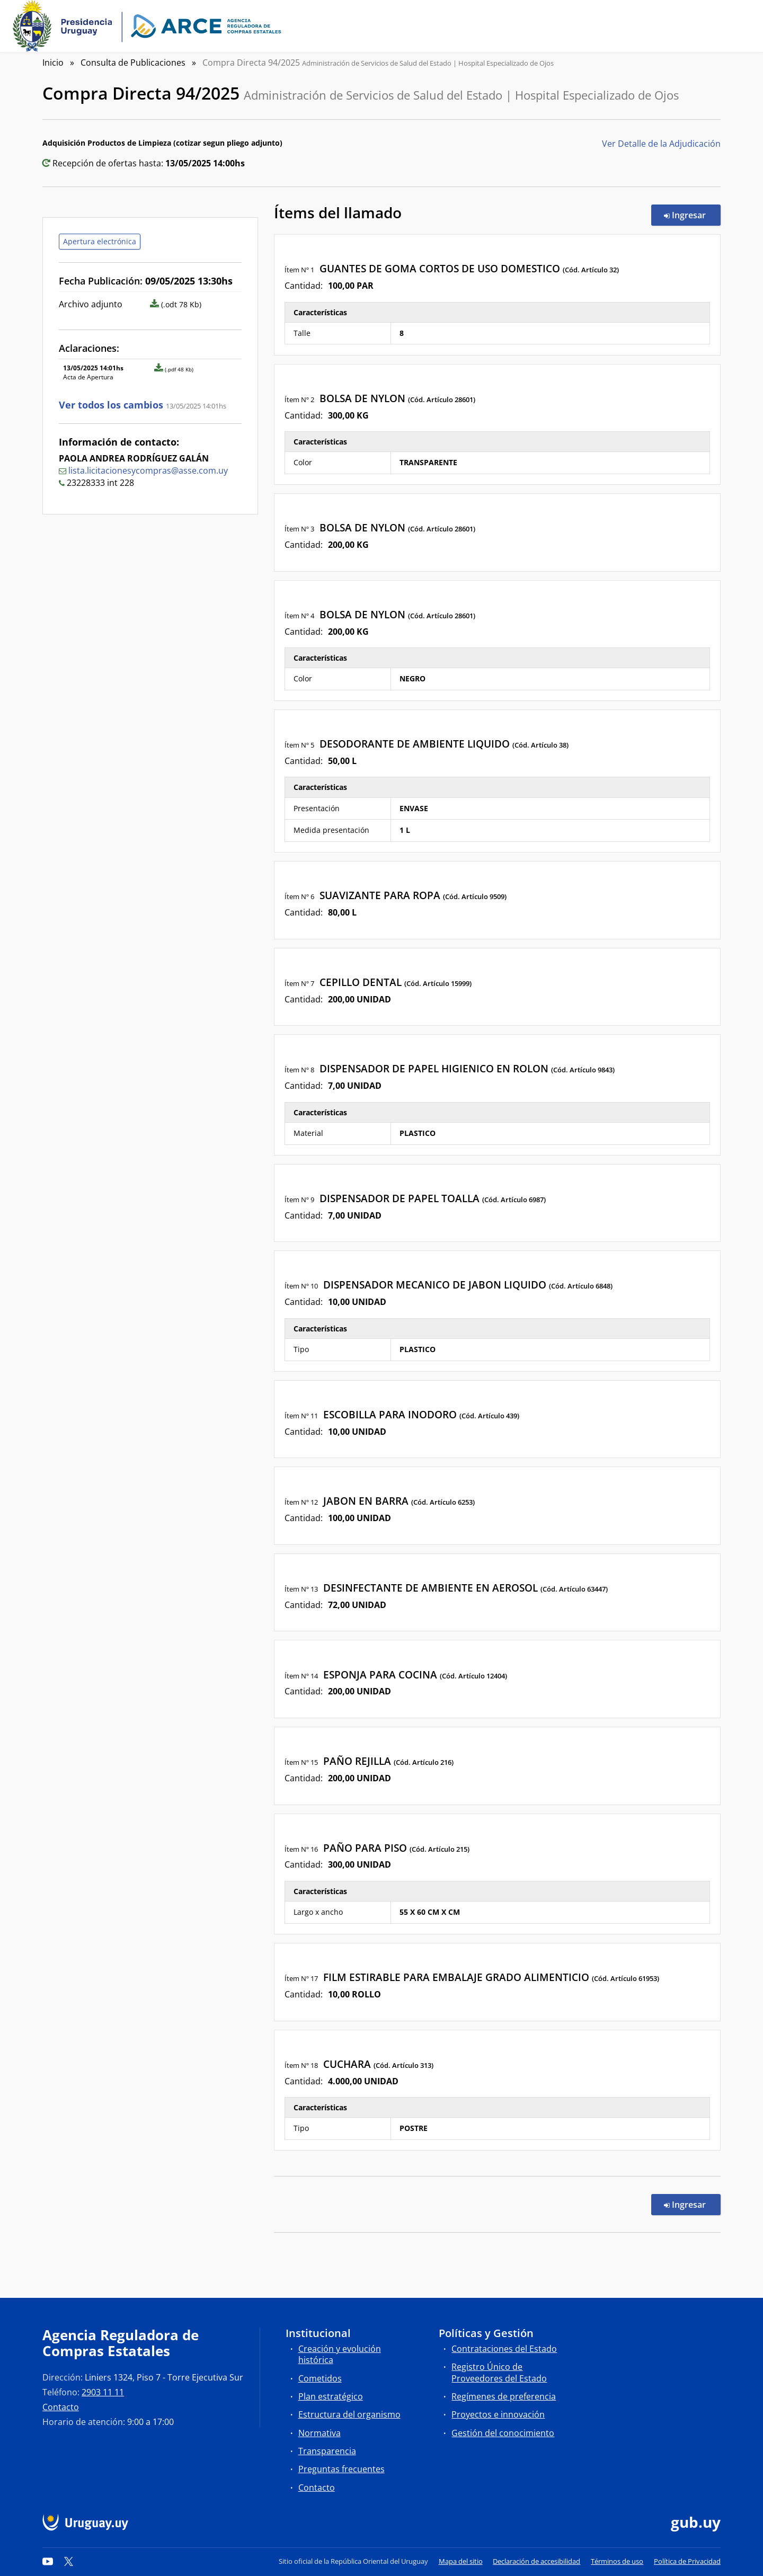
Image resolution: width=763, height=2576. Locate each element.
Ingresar (692, 214)
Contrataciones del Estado (504, 2349)
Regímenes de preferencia (503, 2396)
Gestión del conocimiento (502, 2433)
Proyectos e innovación (498, 2414)
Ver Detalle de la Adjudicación (661, 143)
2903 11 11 (103, 2392)
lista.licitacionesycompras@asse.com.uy (148, 470)
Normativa (319, 2433)
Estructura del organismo (349, 2414)
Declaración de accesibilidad (536, 2561)
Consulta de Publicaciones (133, 62)
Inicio (53, 62)
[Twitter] (69, 2561)
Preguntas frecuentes (341, 2469)
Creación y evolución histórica (339, 2354)
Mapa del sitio (461, 2561)
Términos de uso (617, 2561)
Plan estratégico (330, 2396)
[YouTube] (47, 2561)
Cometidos (320, 2378)
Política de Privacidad (687, 2561)
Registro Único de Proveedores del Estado (499, 2372)
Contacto (60, 2407)
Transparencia (327, 2451)
